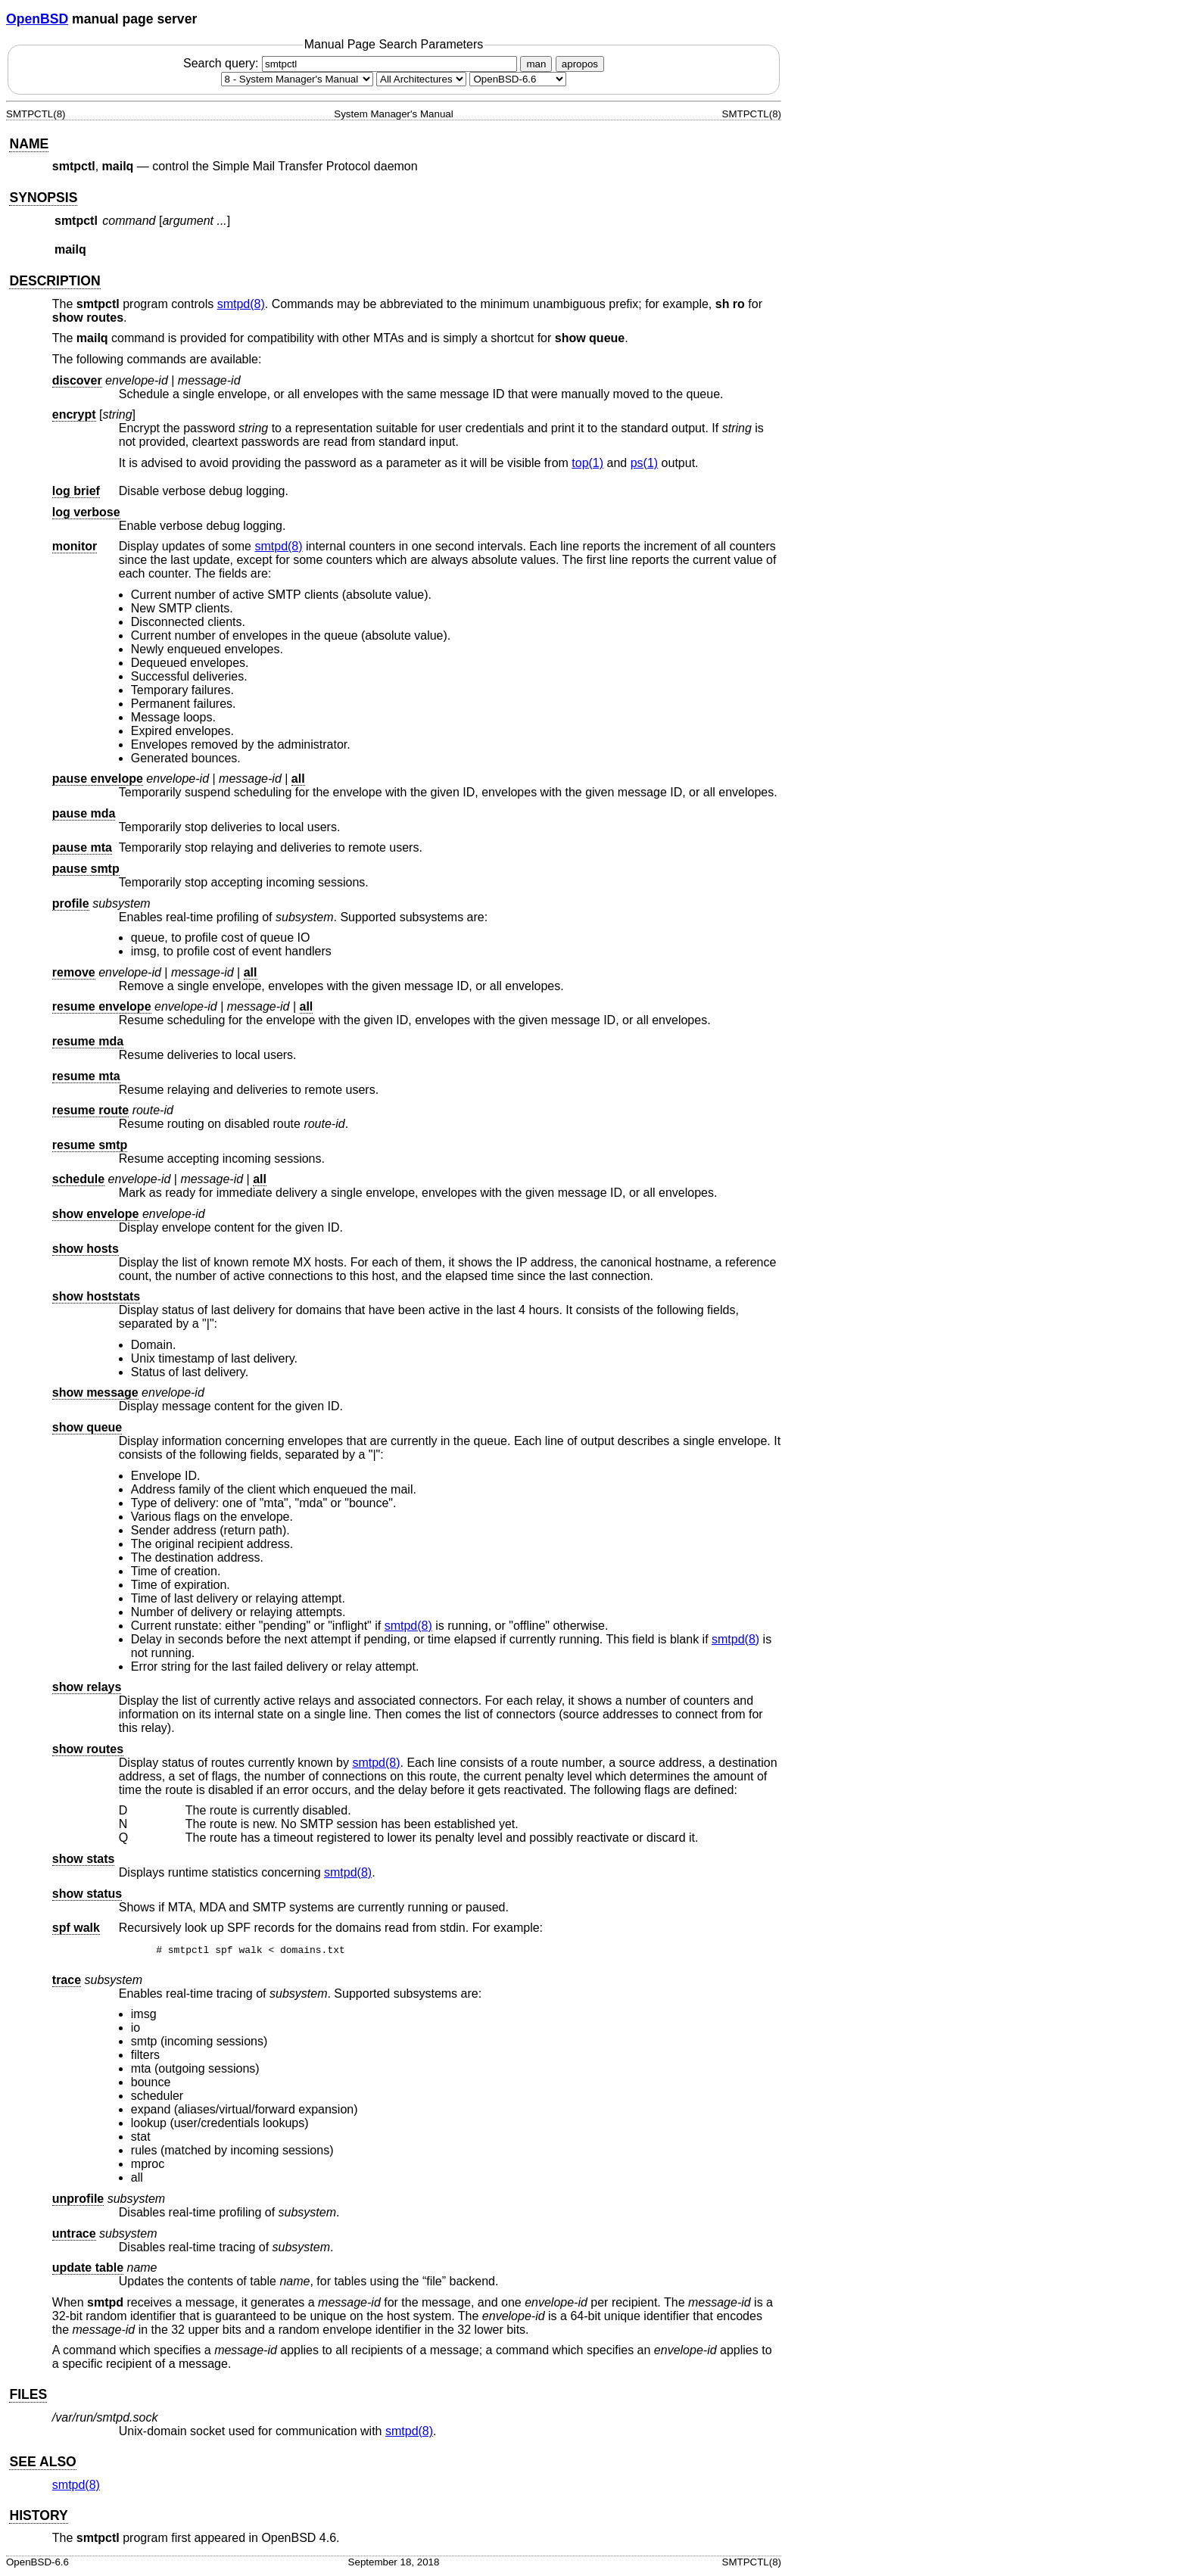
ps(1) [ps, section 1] (644, 462)
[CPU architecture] (421, 79)
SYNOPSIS (43, 197)
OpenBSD (37, 18)
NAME (28, 143)
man (536, 64)
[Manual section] (297, 79)
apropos (580, 64)
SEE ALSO (42, 2464)
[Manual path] (517, 79)
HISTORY (38, 2517)
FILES (28, 2396)
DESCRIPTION (54, 280)
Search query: (352, 63)
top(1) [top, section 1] (587, 462)
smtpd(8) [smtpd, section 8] (241, 303)
